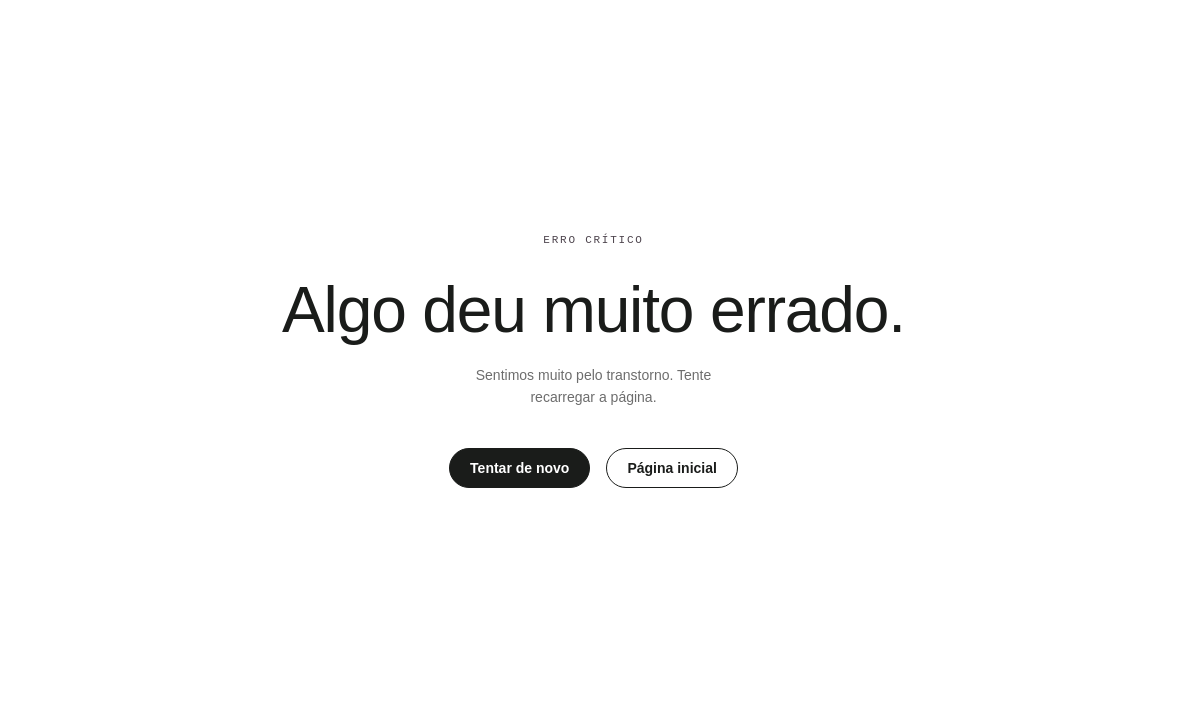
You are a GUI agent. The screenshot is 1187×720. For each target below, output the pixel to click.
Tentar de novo (519, 468)
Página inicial (671, 468)
